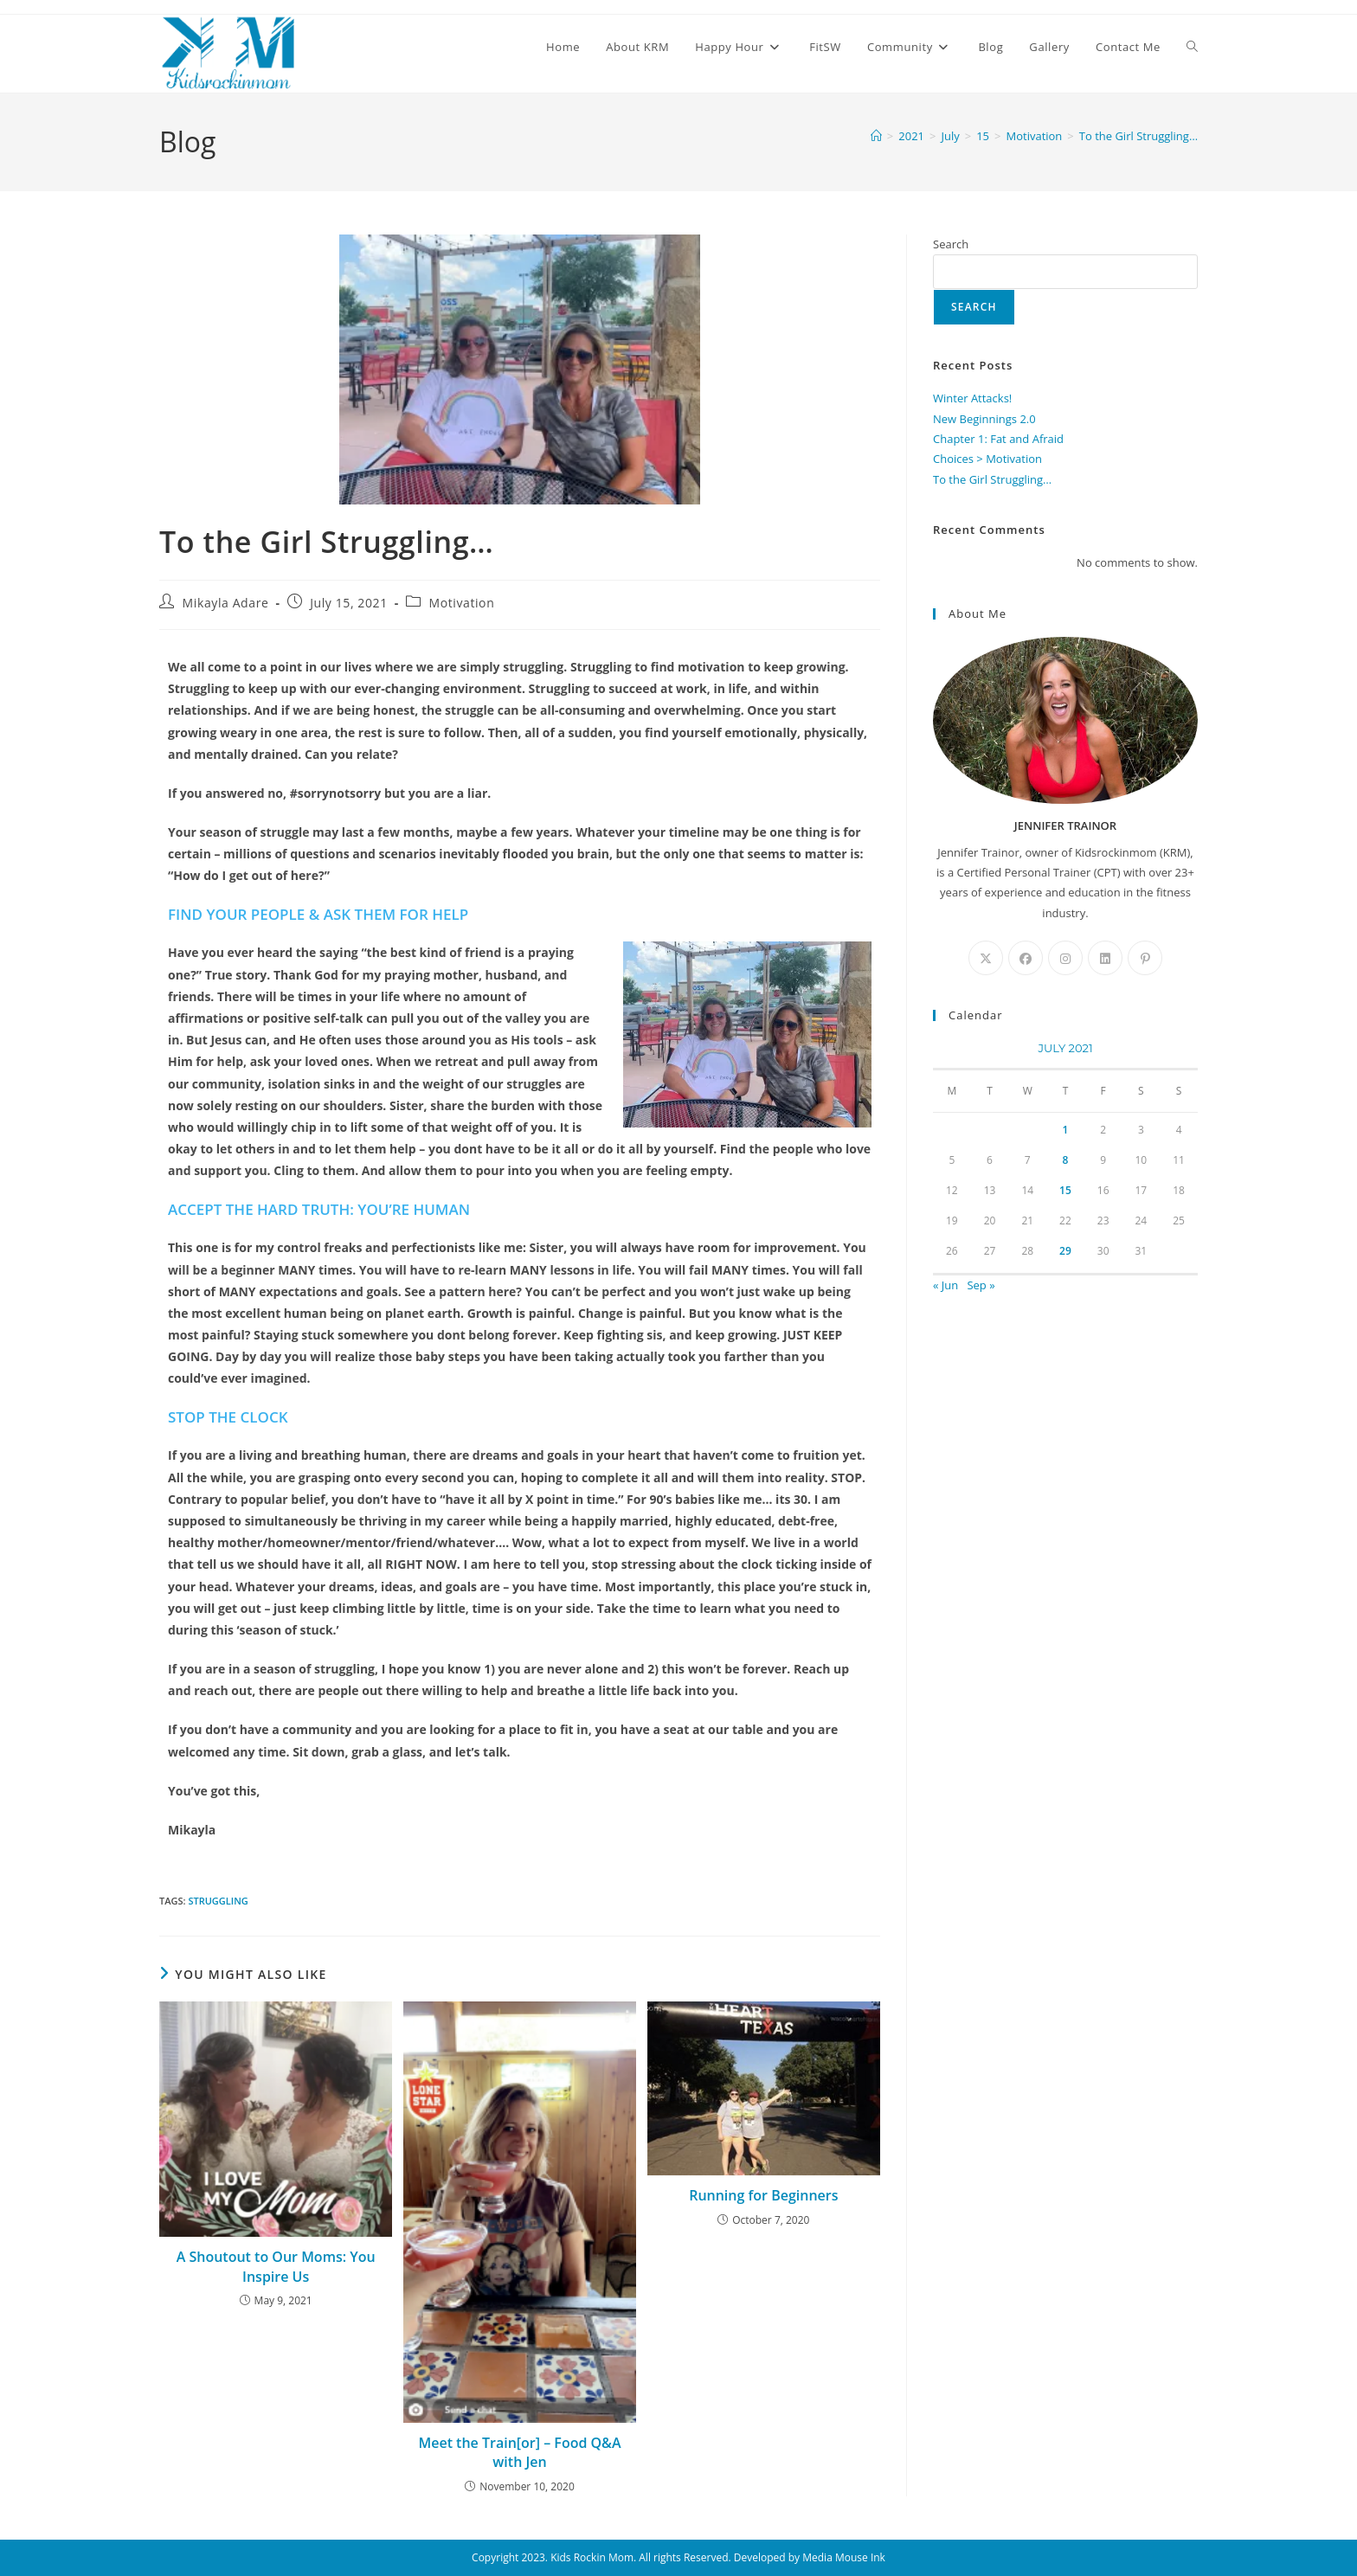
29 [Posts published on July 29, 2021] (1065, 1250)
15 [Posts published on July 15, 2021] (1065, 1190)
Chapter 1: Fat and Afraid (998, 438)
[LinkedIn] (1105, 958)
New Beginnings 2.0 (984, 419)
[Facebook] (1025, 958)
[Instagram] (1065, 958)
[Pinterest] (1145, 958)
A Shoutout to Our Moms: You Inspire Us (276, 2266)
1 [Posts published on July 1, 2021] (1066, 1129)
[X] (985, 958)
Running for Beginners (763, 2195)
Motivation (461, 602)
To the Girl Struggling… (1138, 136)
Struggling (218, 1900)
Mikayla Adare (226, 602)
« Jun (945, 1285)
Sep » (980, 1285)
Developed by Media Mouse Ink (809, 2557)
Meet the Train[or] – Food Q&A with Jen (519, 2452)
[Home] (876, 136)
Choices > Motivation (987, 458)
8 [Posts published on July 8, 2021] (1066, 1160)
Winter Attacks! (972, 398)
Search (950, 244)
